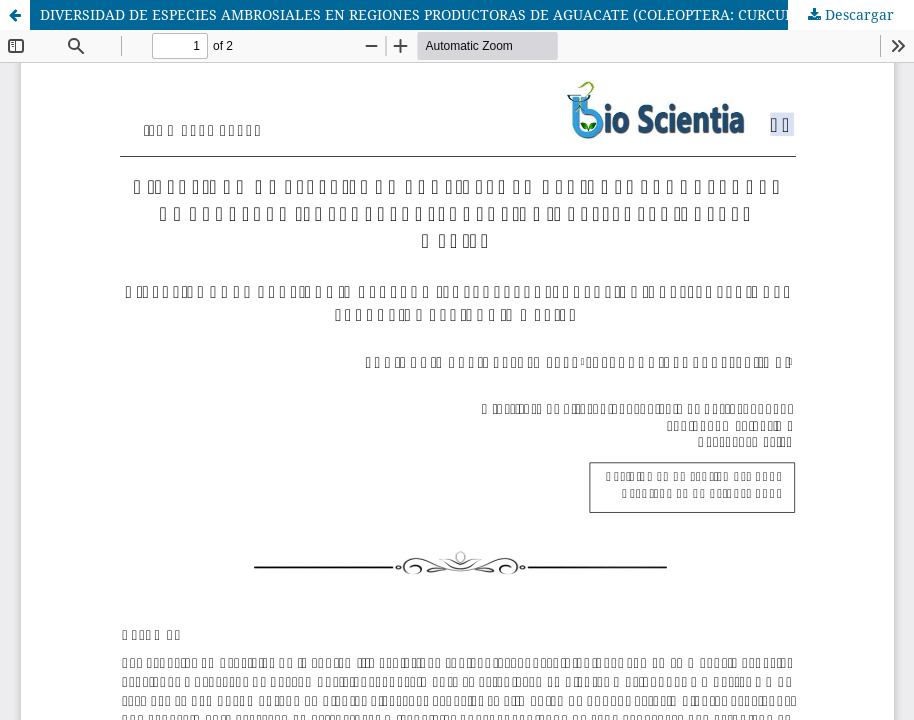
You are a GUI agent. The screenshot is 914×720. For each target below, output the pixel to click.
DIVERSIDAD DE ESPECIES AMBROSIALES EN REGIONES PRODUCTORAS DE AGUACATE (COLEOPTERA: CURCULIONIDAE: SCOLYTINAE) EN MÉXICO (477, 14)
